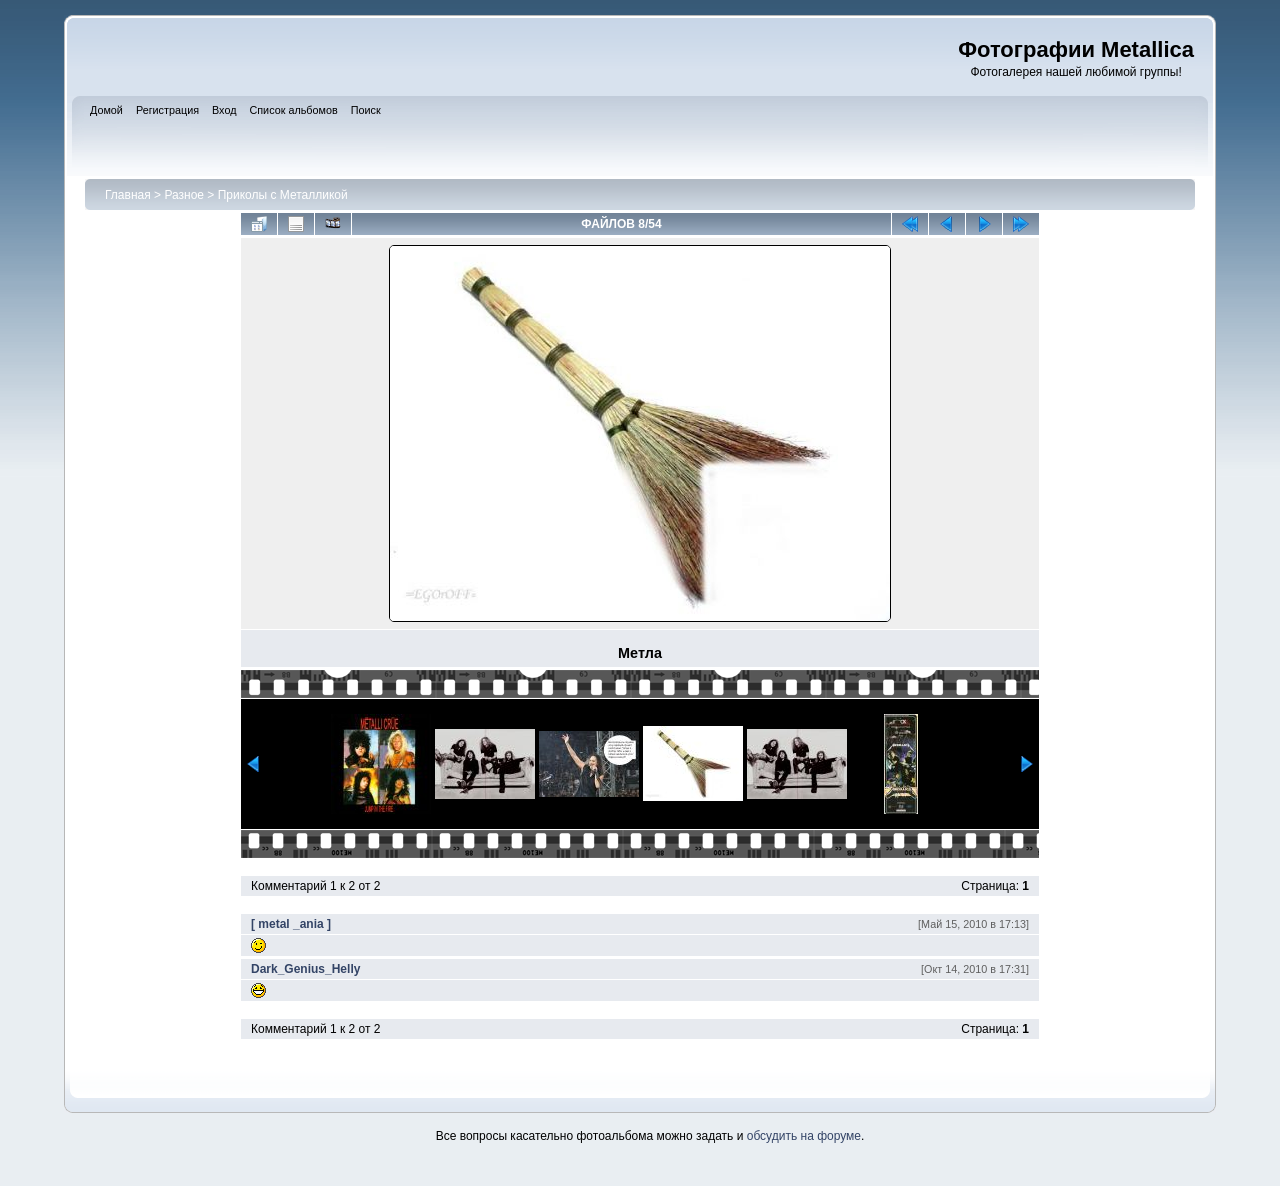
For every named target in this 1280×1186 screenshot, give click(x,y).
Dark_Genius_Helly (305, 969)
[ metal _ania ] (291, 924)
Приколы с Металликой (283, 195)
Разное (184, 195)
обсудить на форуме (804, 1136)
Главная (128, 195)
